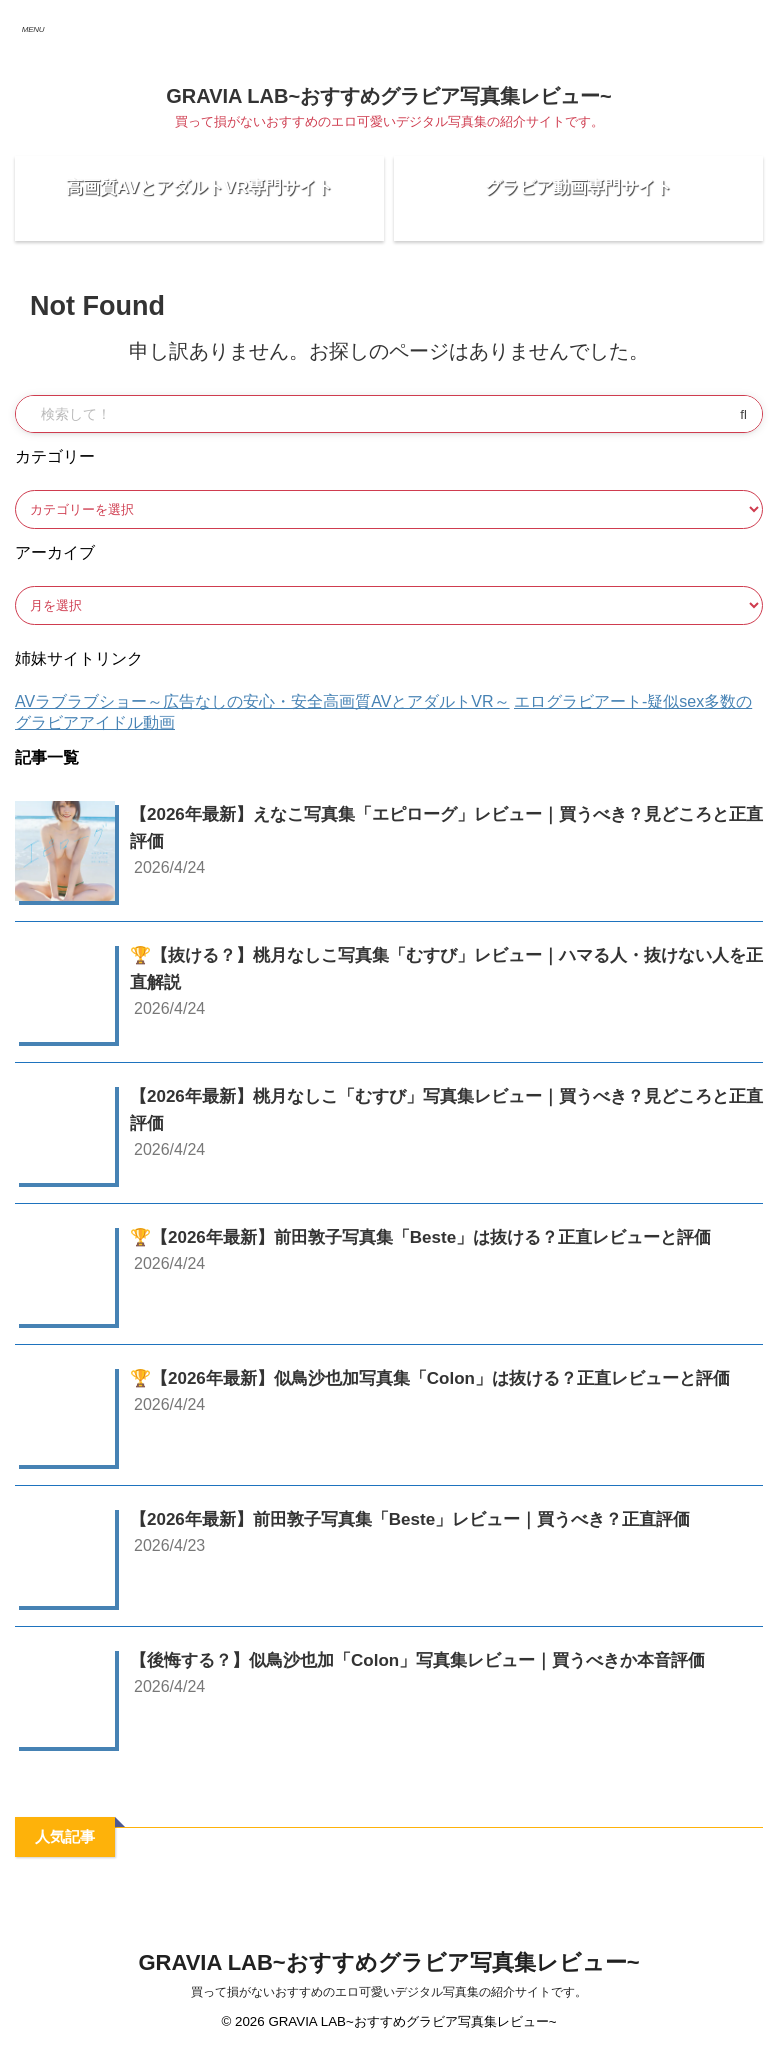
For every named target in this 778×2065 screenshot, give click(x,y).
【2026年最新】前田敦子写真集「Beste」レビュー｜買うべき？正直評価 (426, 1534)
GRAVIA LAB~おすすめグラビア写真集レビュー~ (389, 96)
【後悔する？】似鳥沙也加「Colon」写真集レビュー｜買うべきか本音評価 (434, 1675)
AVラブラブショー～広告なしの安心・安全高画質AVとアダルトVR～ (262, 716)
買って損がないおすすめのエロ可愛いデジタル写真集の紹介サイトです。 (389, 2007)
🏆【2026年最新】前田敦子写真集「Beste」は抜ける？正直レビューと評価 (437, 1252)
